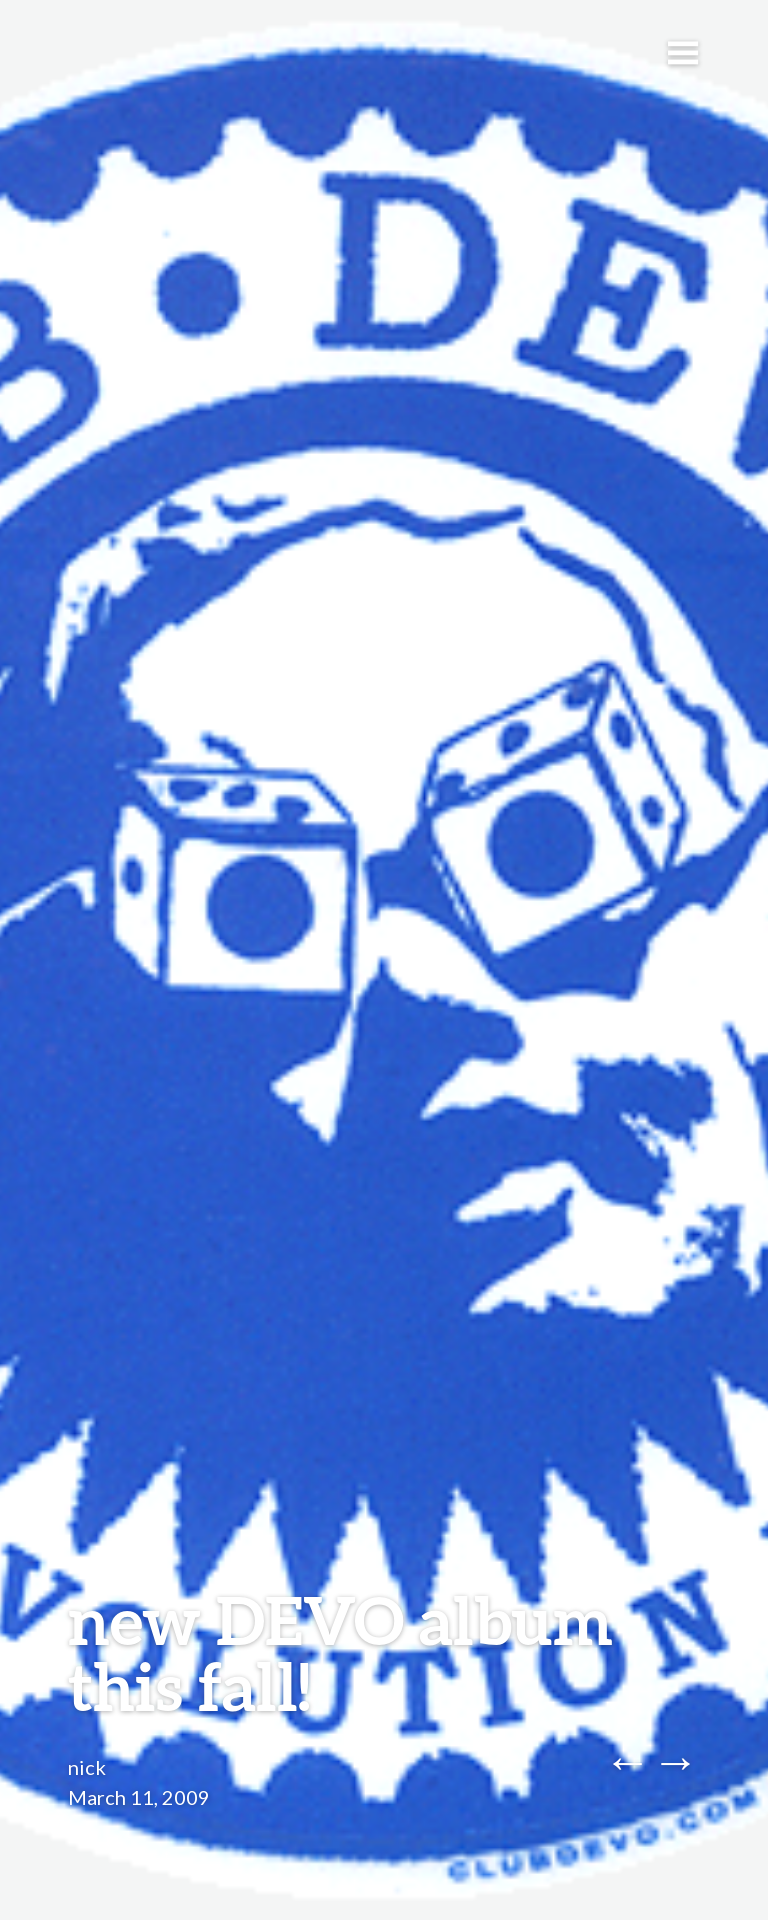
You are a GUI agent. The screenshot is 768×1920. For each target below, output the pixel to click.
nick (87, 1767)
